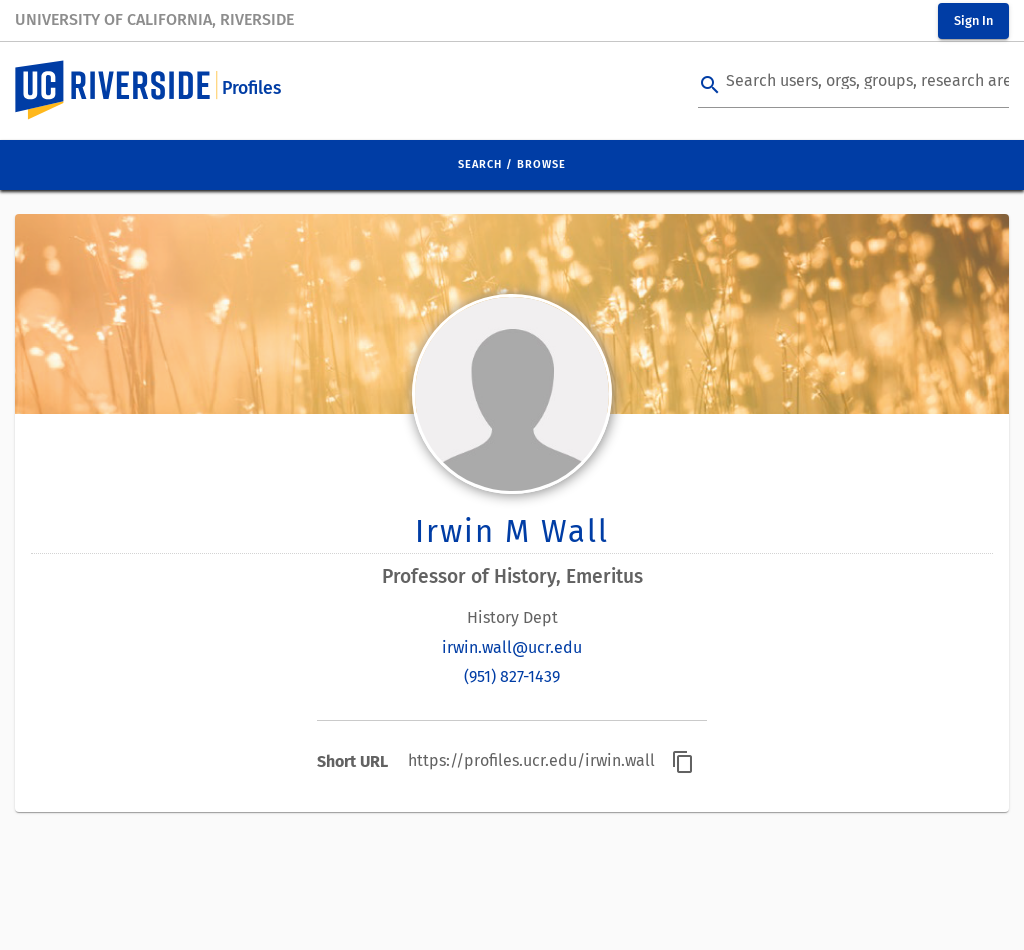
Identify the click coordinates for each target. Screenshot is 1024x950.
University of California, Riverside (154, 19)
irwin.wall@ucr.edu (512, 647)
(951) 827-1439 (512, 676)
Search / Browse (512, 164)
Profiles (251, 88)
